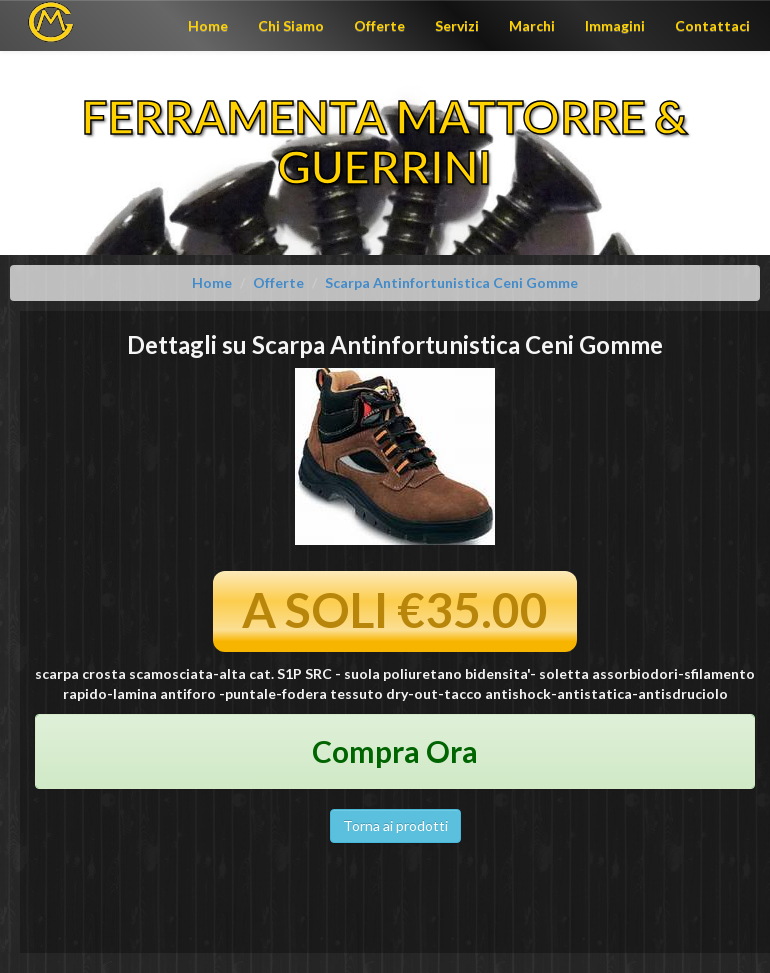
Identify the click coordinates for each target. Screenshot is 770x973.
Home (208, 25)
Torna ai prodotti (395, 825)
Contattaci (712, 25)
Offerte (379, 25)
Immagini (615, 25)
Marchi (532, 25)
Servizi (457, 25)
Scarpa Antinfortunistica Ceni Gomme (451, 282)
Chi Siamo (291, 25)
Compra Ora (395, 751)
